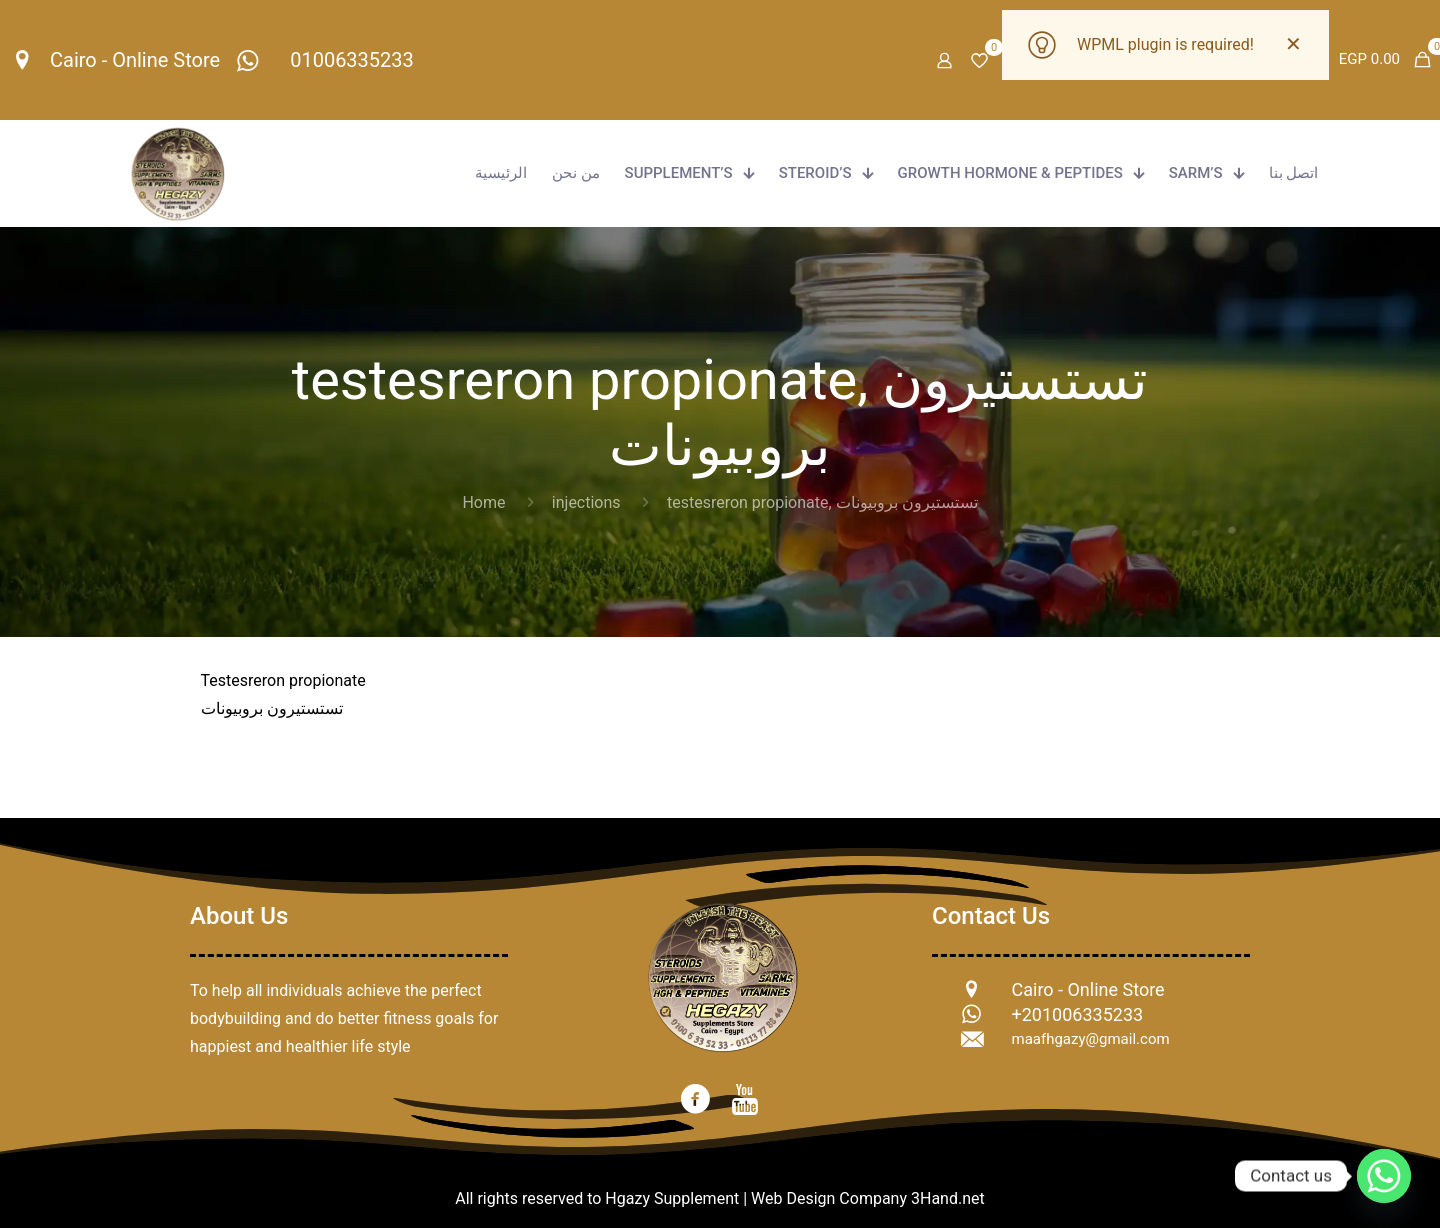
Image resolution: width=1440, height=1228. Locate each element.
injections (586, 502)
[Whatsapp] (1384, 1176)
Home (483, 502)
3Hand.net (948, 1198)
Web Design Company (829, 1198)
